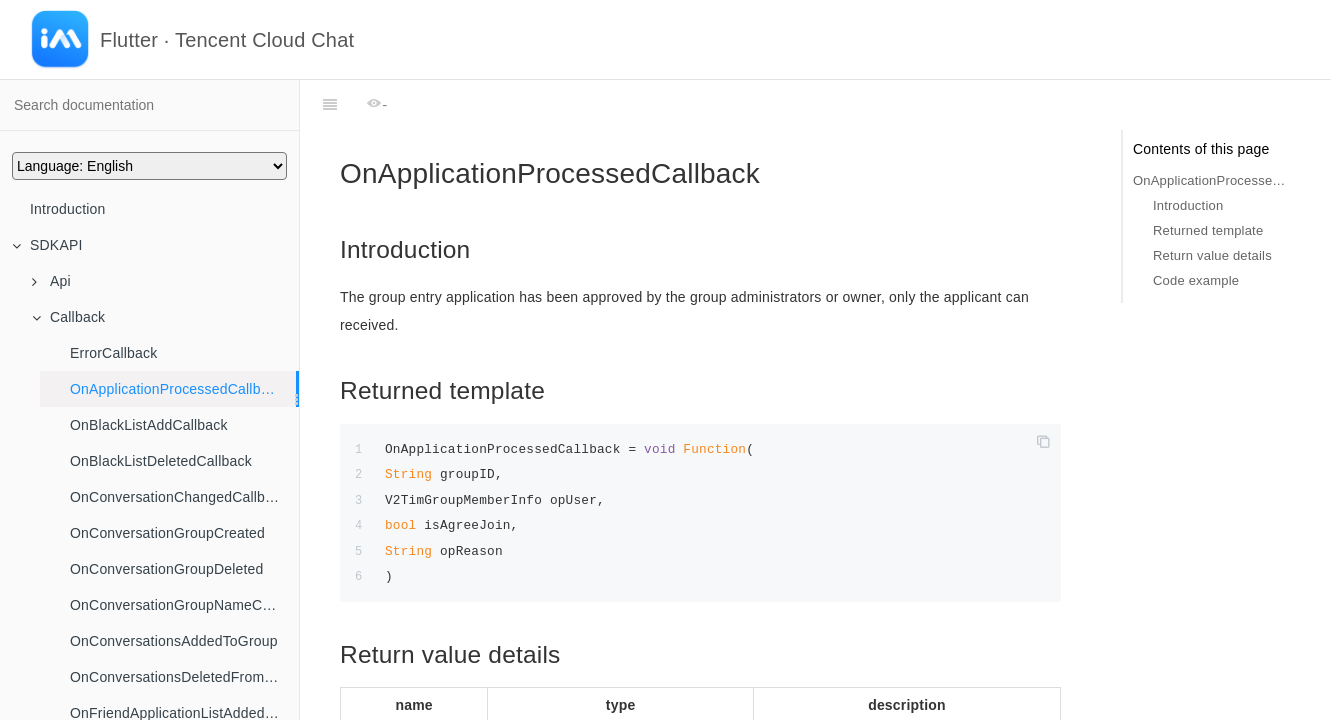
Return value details (1212, 255)
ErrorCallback (113, 353)
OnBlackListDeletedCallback (161, 461)
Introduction (68, 209)
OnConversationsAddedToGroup (174, 641)
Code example (1196, 280)
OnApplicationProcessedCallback (176, 389)
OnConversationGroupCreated (167, 533)
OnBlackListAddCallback (149, 425)
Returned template (1208, 230)
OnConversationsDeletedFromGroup (184, 677)
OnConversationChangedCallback (178, 497)
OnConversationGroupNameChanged (184, 605)
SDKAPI (47, 245)
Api (51, 281)
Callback (68, 317)
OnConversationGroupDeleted (167, 569)
